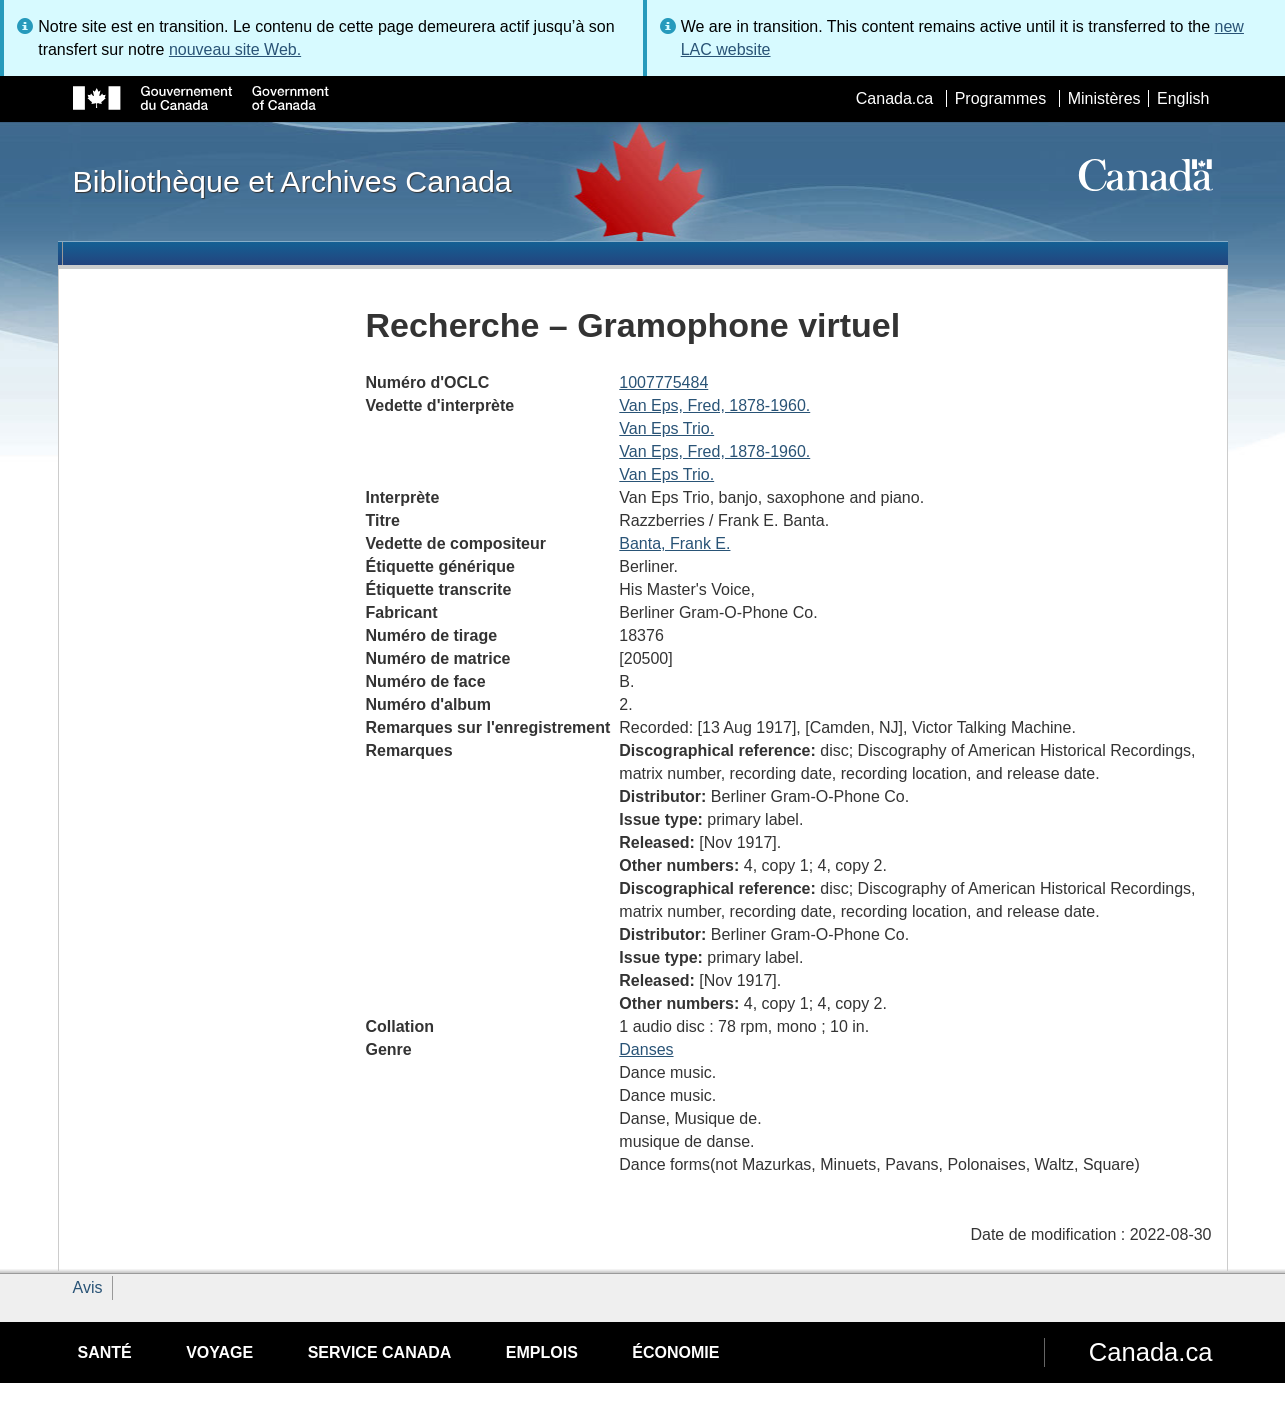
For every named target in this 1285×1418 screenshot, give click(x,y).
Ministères (1104, 98)
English (1183, 98)
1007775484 (663, 382)
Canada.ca (894, 98)
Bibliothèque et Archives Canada (292, 181)
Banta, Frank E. (674, 543)
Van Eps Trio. (666, 428)
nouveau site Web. (235, 49)
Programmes (1001, 98)
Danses (646, 1049)
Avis (88, 1287)
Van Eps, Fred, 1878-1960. (714, 405)
